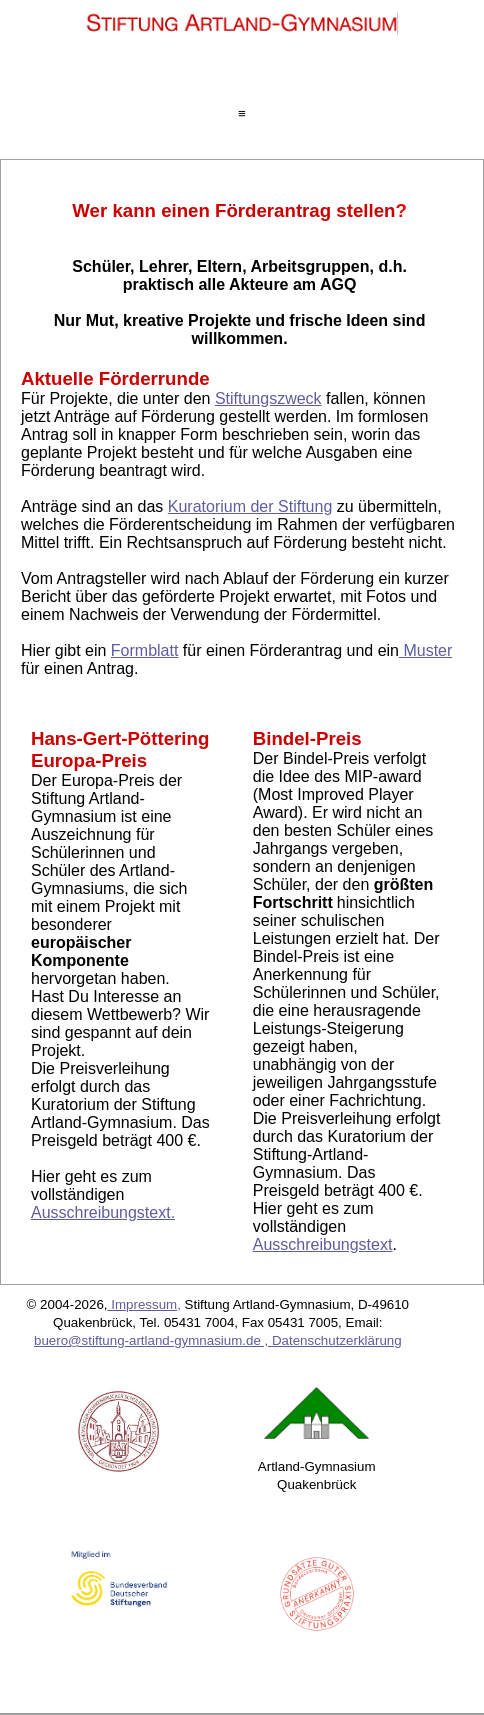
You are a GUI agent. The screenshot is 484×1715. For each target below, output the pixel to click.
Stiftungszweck (268, 398)
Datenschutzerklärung (337, 1340)
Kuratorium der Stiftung (250, 506)
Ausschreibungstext (323, 1244)
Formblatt (145, 650)
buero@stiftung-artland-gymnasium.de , (153, 1340)
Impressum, (144, 1304)
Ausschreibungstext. (103, 1212)
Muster (425, 650)
